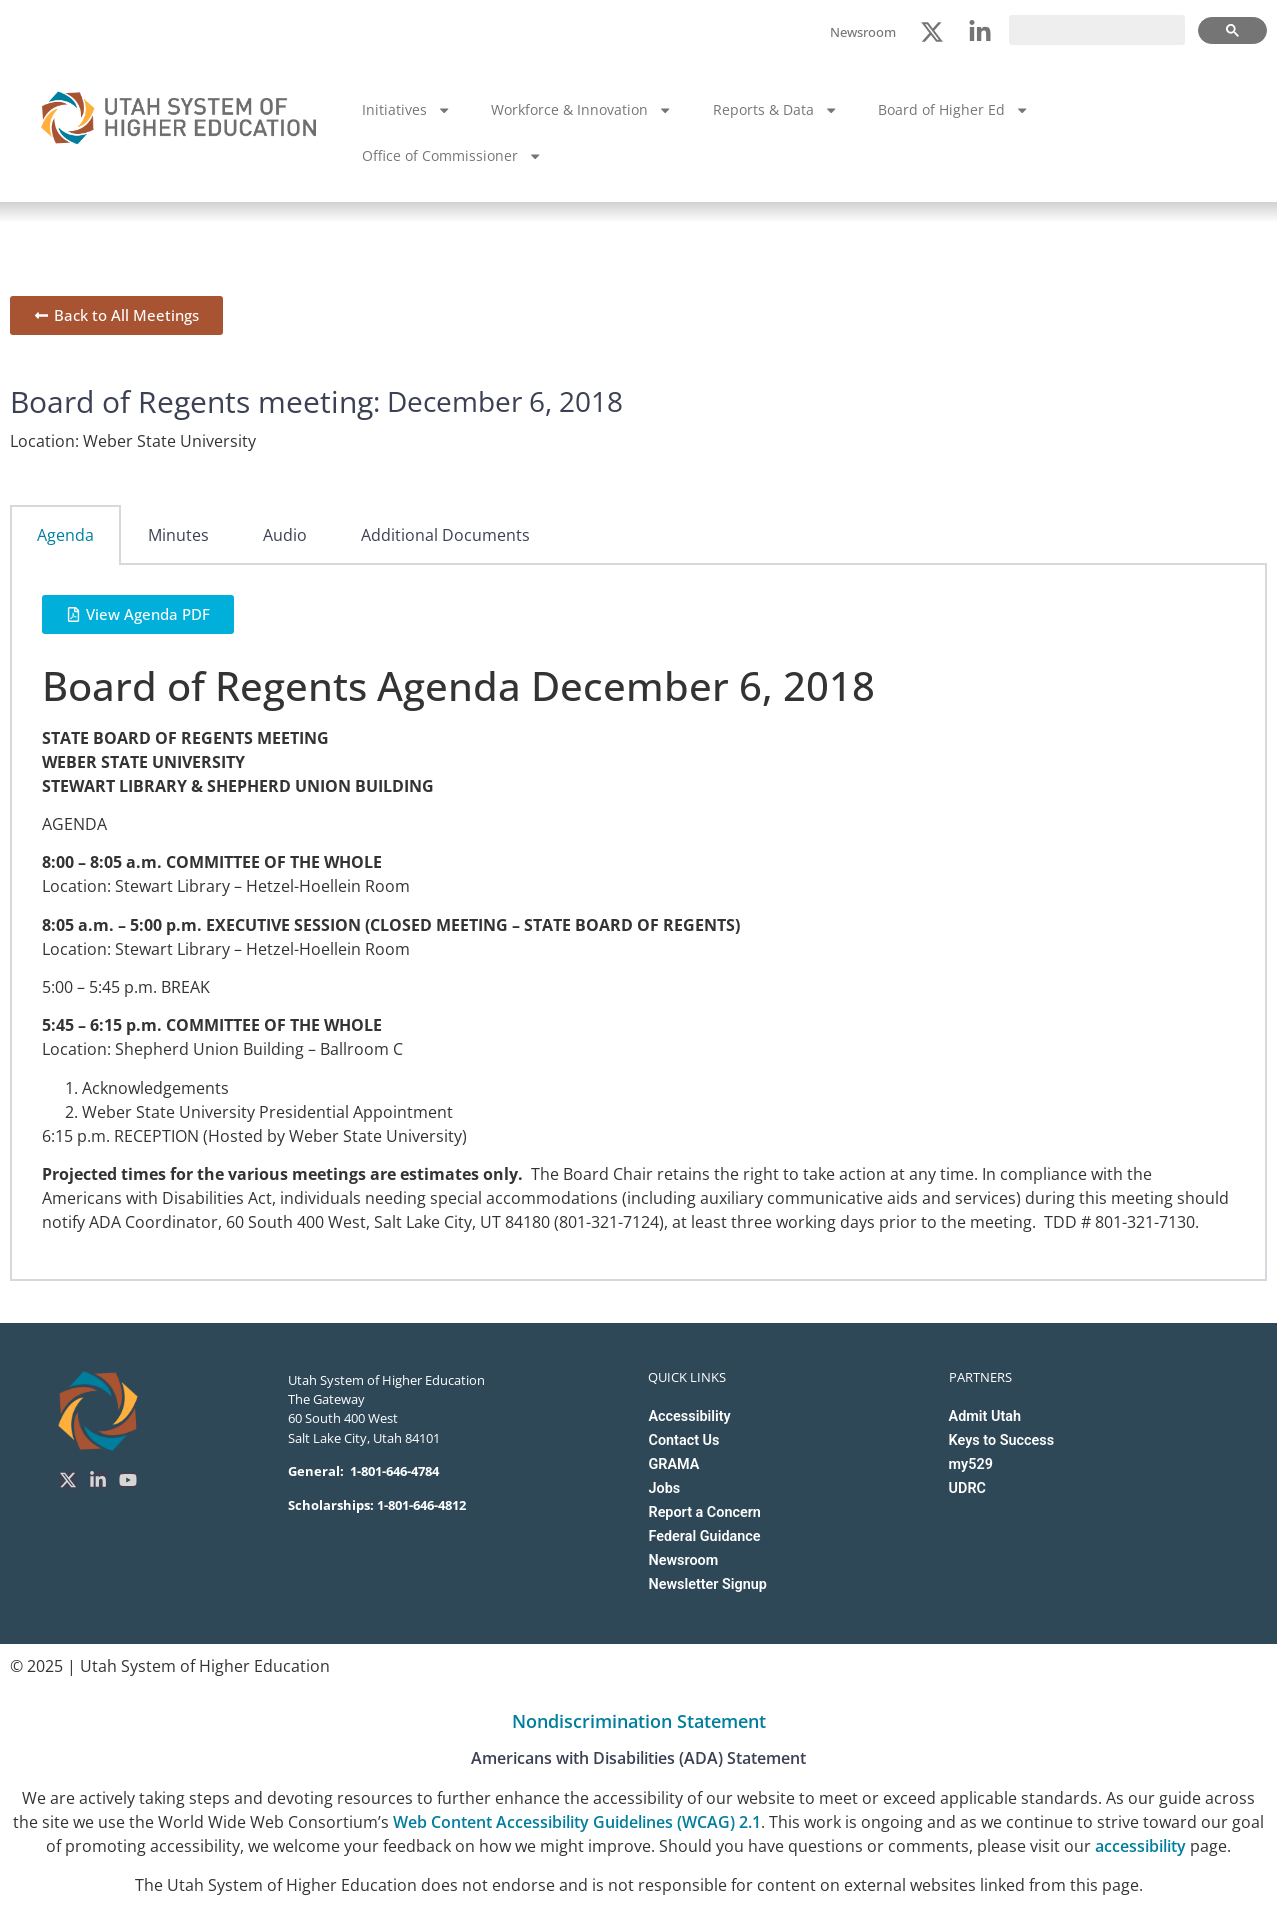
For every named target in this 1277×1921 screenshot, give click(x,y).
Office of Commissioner (452, 156)
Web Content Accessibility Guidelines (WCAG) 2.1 (577, 1822)
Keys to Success (1001, 1440)
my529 (971, 1464)
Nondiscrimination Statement (639, 1721)
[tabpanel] (638, 923)
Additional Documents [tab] (445, 535)
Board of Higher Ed (953, 110)
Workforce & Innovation (581, 110)
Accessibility (689, 1416)
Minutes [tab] (178, 535)
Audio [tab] (285, 535)
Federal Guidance (704, 1536)
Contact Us (683, 1440)
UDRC (967, 1488)
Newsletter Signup (707, 1584)
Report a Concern (704, 1512)
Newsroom (683, 1560)
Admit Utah (985, 1416)
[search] (1097, 30)
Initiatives (406, 110)
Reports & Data (775, 110)
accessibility (1140, 1846)
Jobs (664, 1488)
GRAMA (673, 1464)
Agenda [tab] (65, 535)
